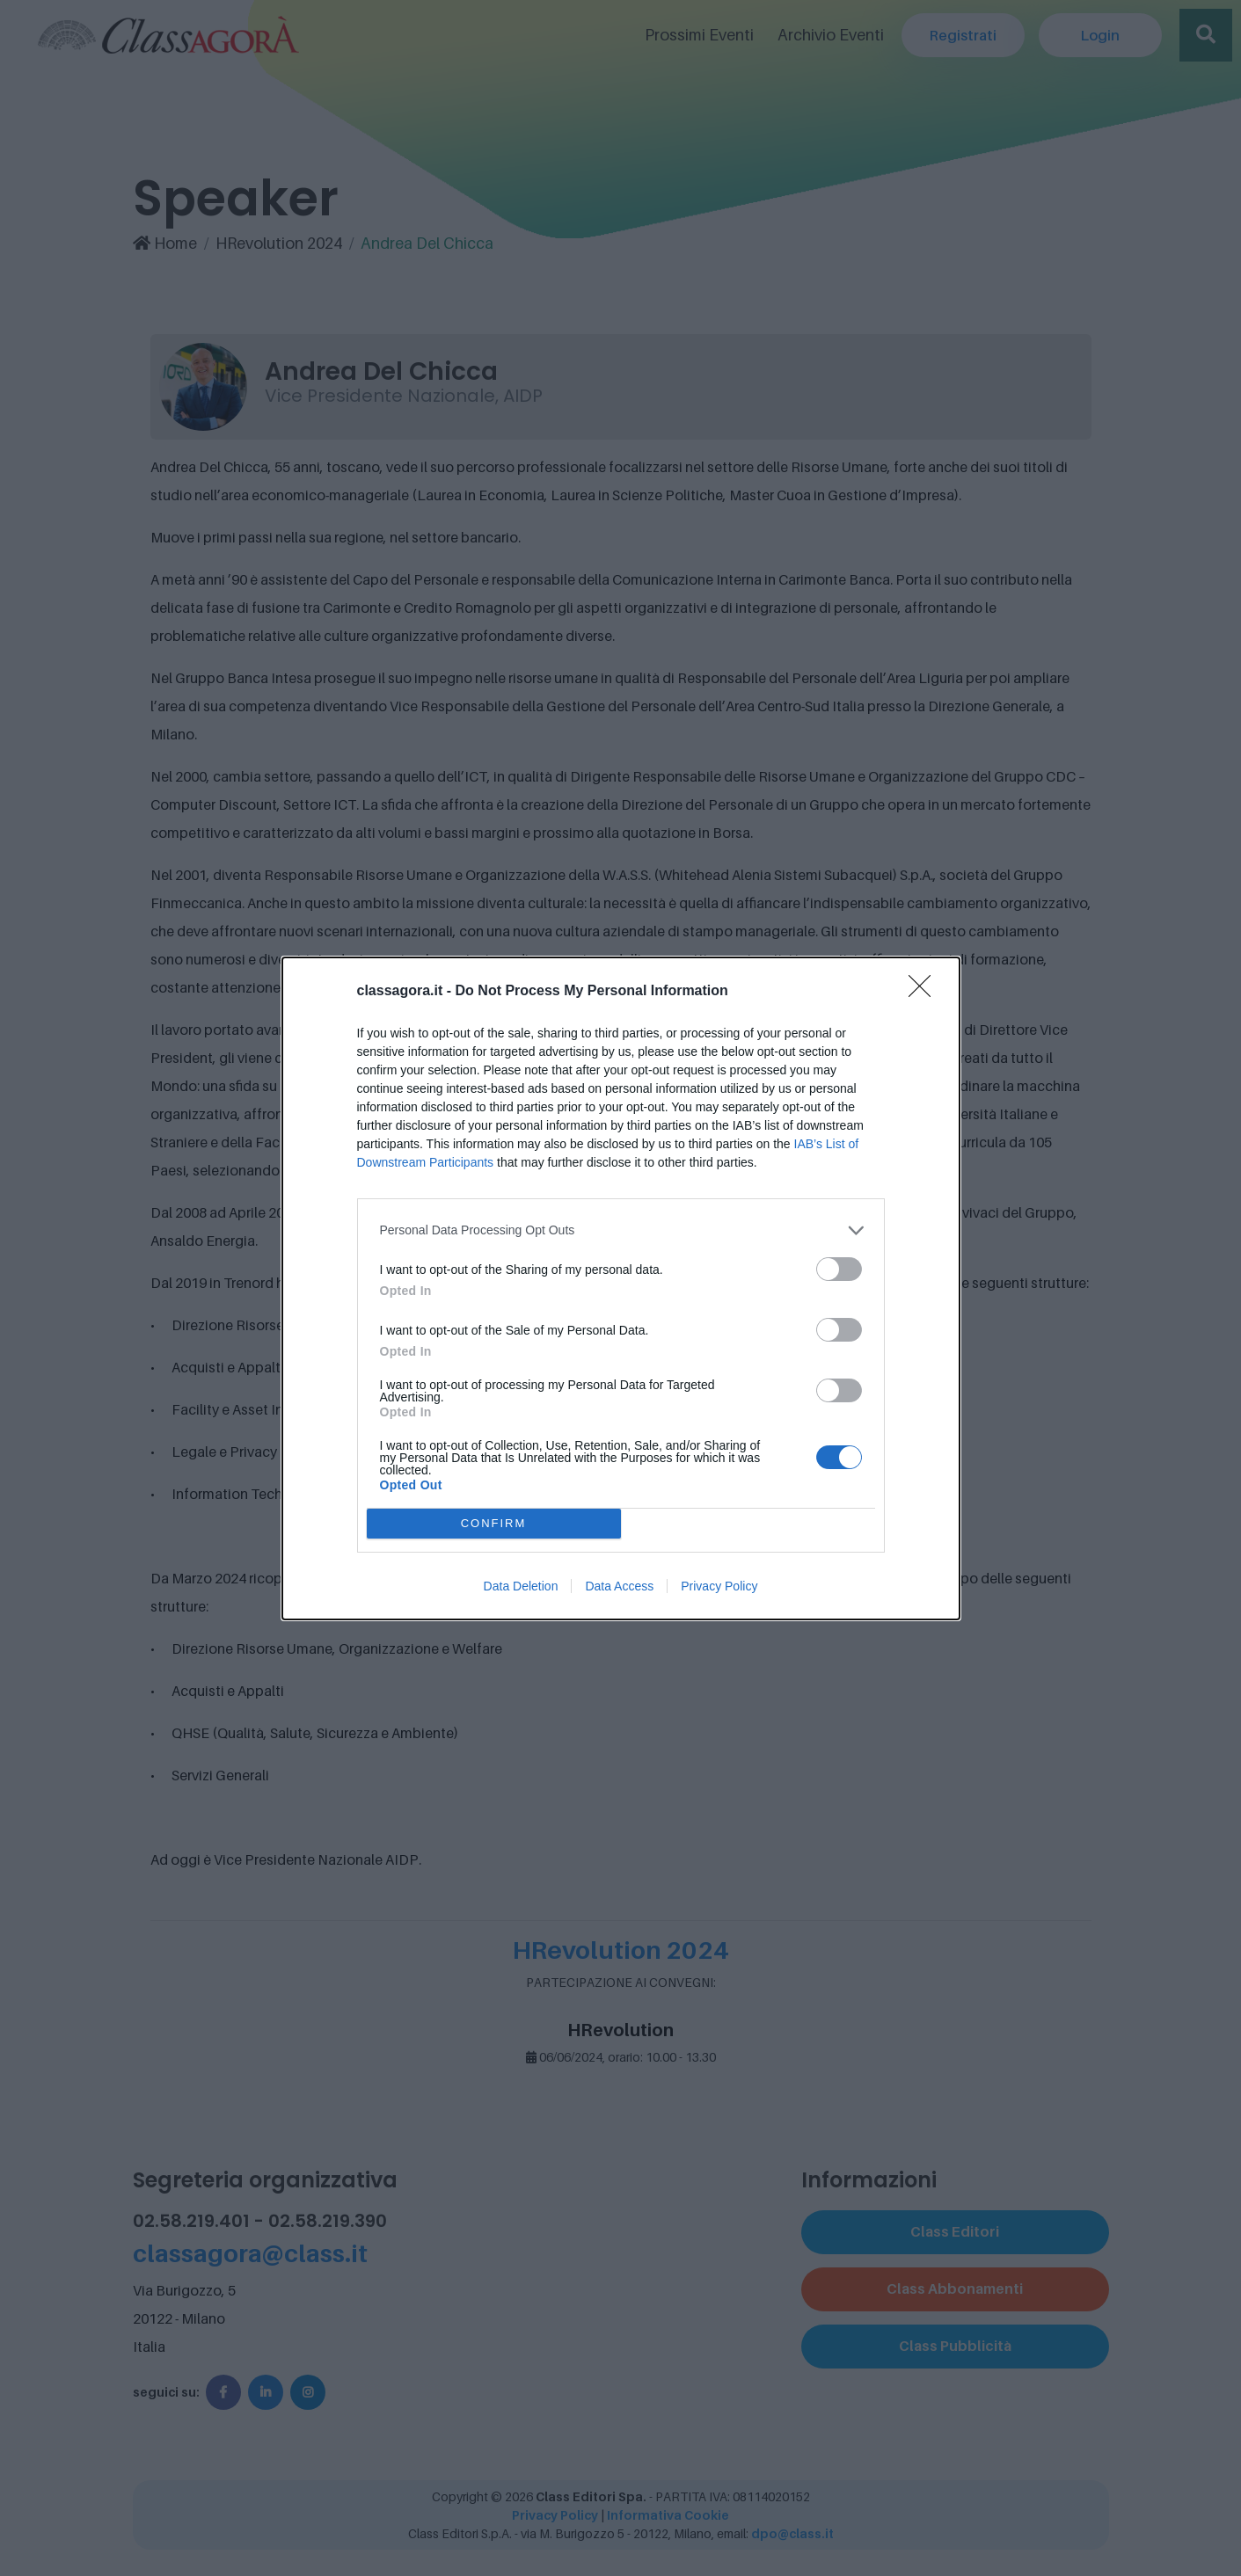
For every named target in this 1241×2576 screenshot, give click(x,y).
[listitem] (621, 1230)
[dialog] (621, 1288)
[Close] (925, 991)
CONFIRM (494, 1523)
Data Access (619, 1586)
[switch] (839, 1269)
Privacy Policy (719, 1586)
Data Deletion (521, 1586)
